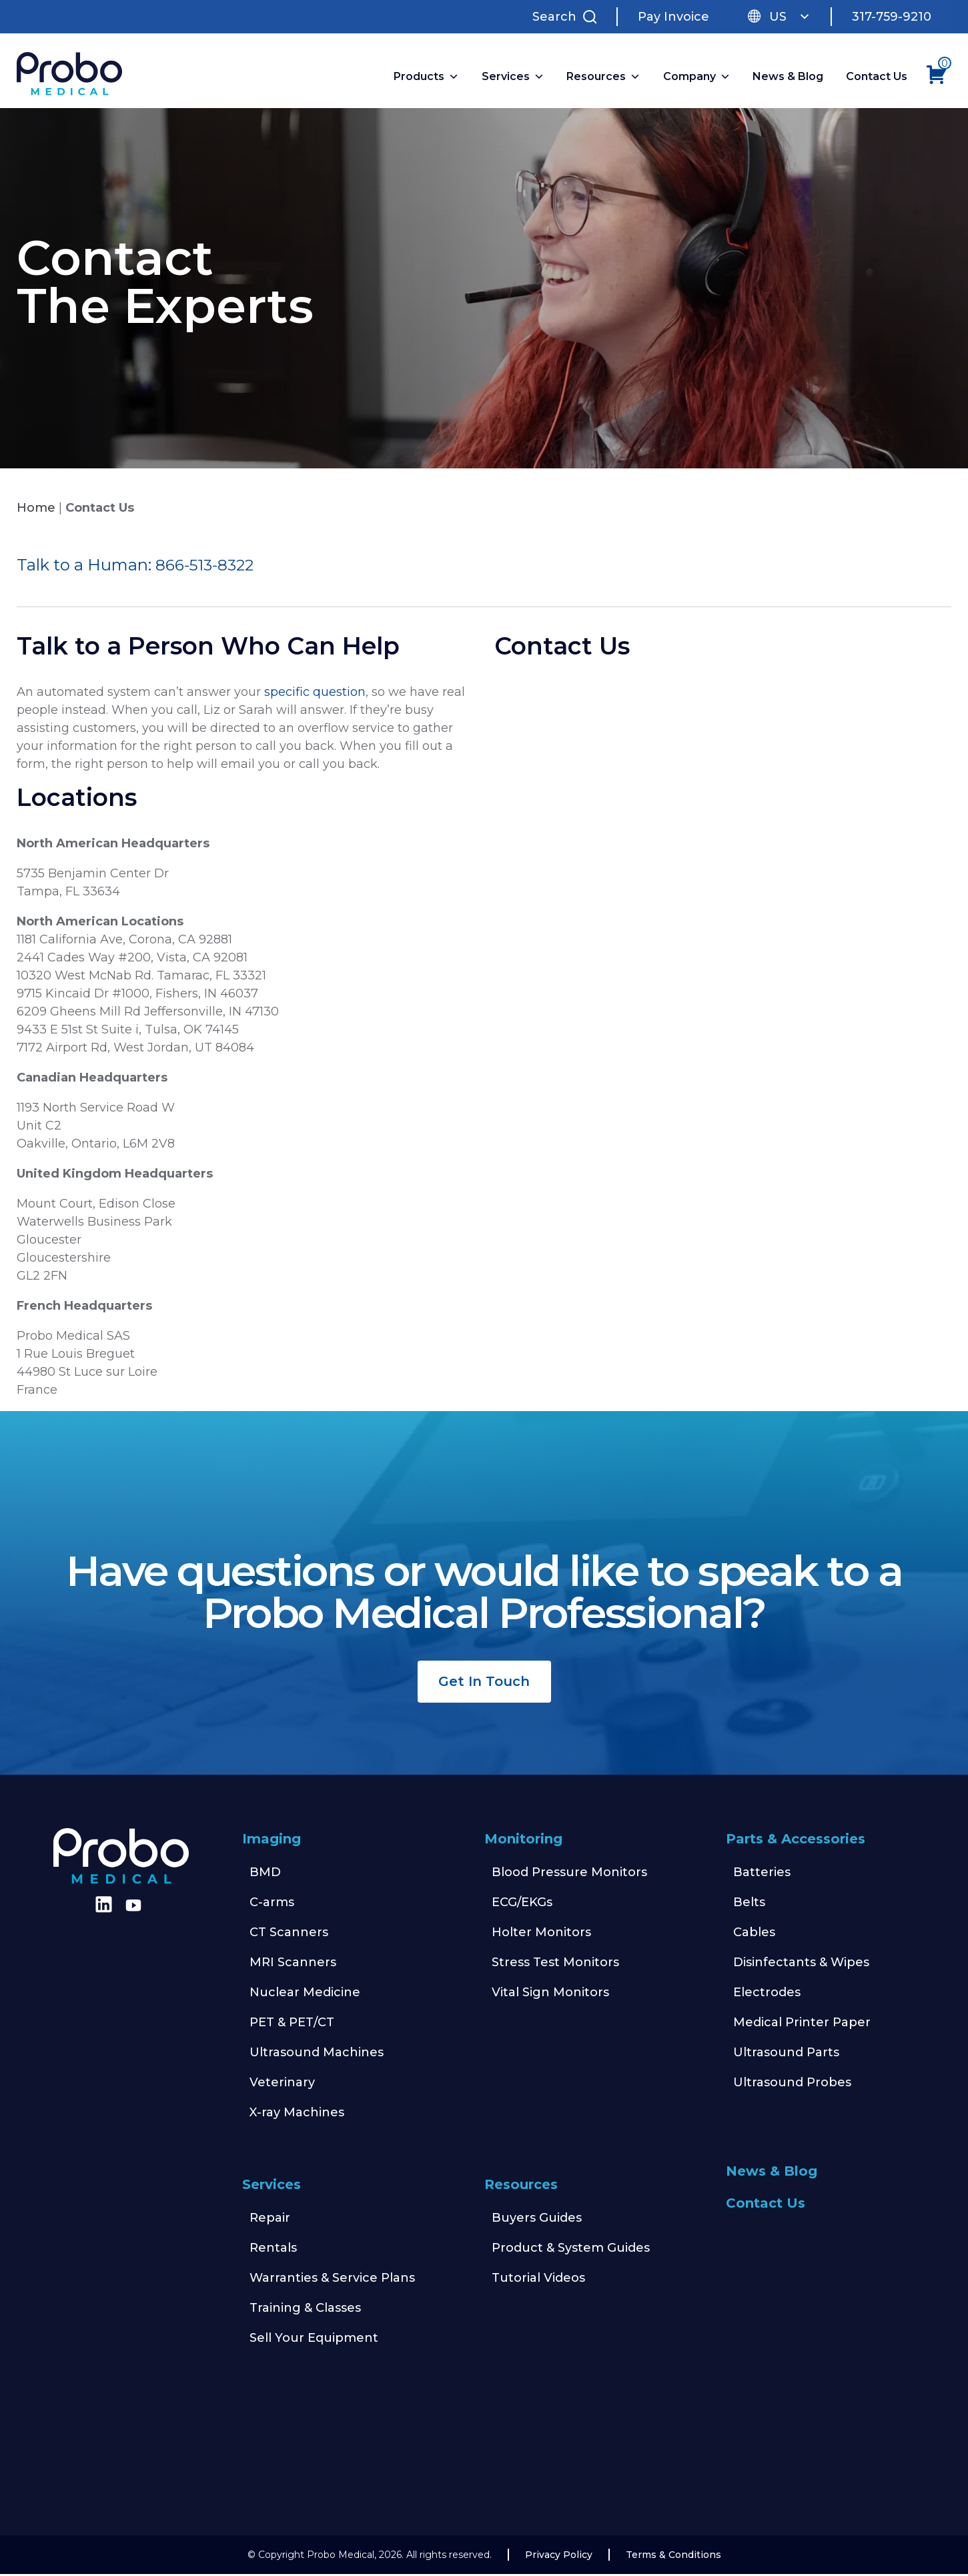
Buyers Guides (537, 2219)
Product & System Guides (571, 2249)
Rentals (273, 2249)
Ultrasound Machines (317, 2054)
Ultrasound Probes (792, 2084)
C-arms (272, 1904)
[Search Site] (567, 16)
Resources (521, 2186)
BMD (265, 1874)
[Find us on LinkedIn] (101, 1910)
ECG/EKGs (522, 1904)
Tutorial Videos (538, 2279)
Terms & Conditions (673, 2557)
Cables (754, 1934)
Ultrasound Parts (786, 2054)
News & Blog (790, 77)
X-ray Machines (297, 2114)
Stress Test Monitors (555, 1964)
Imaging (271, 1841)
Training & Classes (305, 2309)
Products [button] (428, 78)
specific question (313, 694)
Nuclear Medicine (305, 1994)
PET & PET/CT (292, 2024)
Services (271, 2186)
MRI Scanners (293, 1964)
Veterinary (282, 2084)
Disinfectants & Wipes (801, 1964)
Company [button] (698, 78)
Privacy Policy (558, 2557)
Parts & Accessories (795, 1841)
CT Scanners (289, 1934)
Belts (749, 1904)
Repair (270, 2219)
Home (36, 509)
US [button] (790, 17)
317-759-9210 (891, 16)
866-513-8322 (206, 567)
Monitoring (523, 1841)
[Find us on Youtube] (133, 1907)
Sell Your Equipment (314, 2339)
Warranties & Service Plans (332, 2279)
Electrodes (767, 1994)
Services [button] (514, 78)
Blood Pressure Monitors (569, 1874)
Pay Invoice (673, 16)
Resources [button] (605, 78)
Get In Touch (484, 1683)
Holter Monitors (541, 1934)
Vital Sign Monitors (550, 1994)
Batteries (762, 1874)
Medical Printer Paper (802, 2024)
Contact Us (878, 77)
